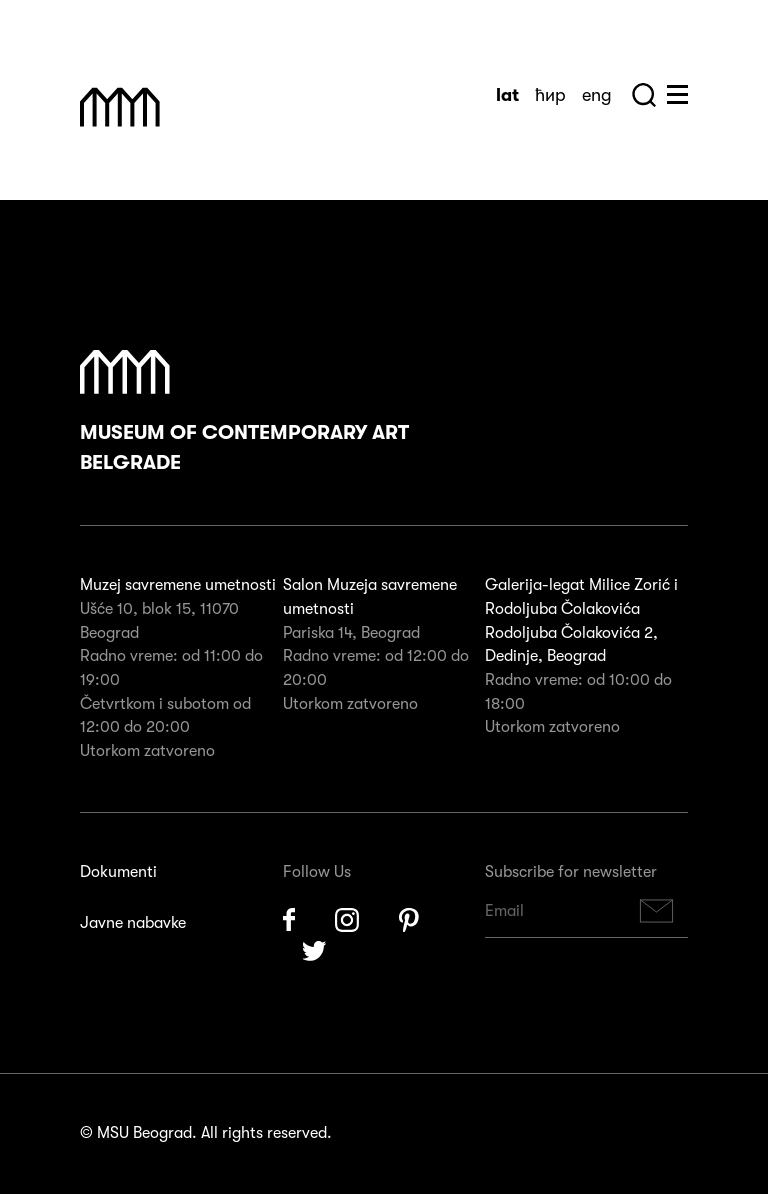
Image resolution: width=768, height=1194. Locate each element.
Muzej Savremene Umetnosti (120, 107)
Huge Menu (677, 94)
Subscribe (657, 911)
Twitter (315, 953)
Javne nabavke (133, 923)
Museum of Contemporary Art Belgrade (244, 412)
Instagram (347, 920)
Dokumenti (118, 872)
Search (644, 95)
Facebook (289, 920)
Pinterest (409, 920)
